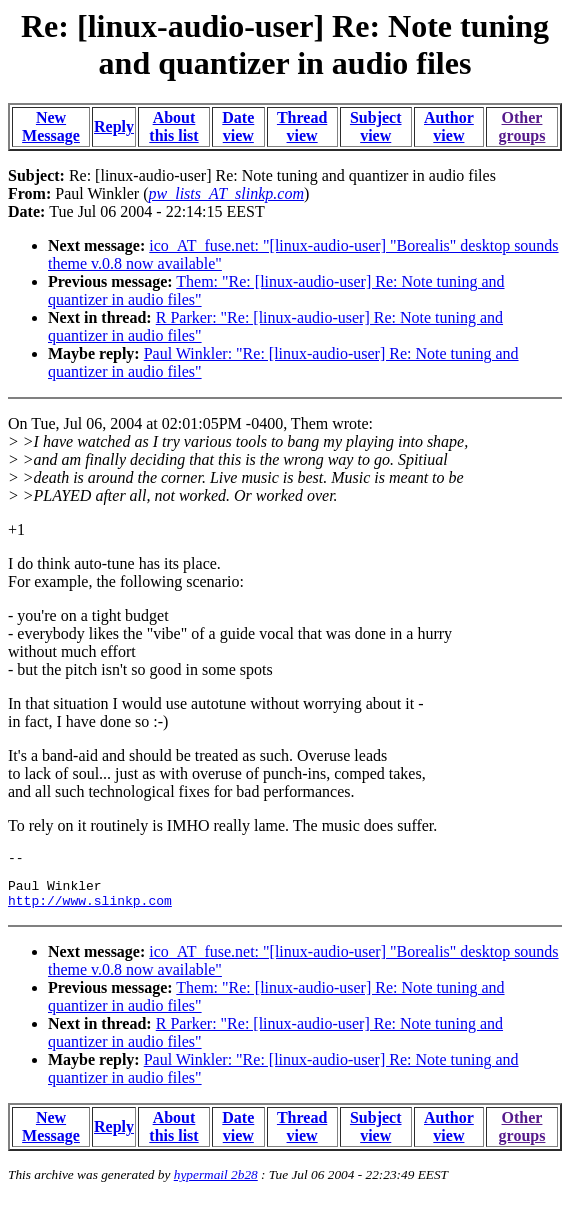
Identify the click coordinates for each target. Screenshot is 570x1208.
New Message (51, 126)
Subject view (376, 126)
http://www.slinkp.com (90, 909)
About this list (173, 126)
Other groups (522, 126)
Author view (449, 126)
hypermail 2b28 (216, 1183)
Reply (114, 126)
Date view (238, 126)
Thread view (302, 126)
